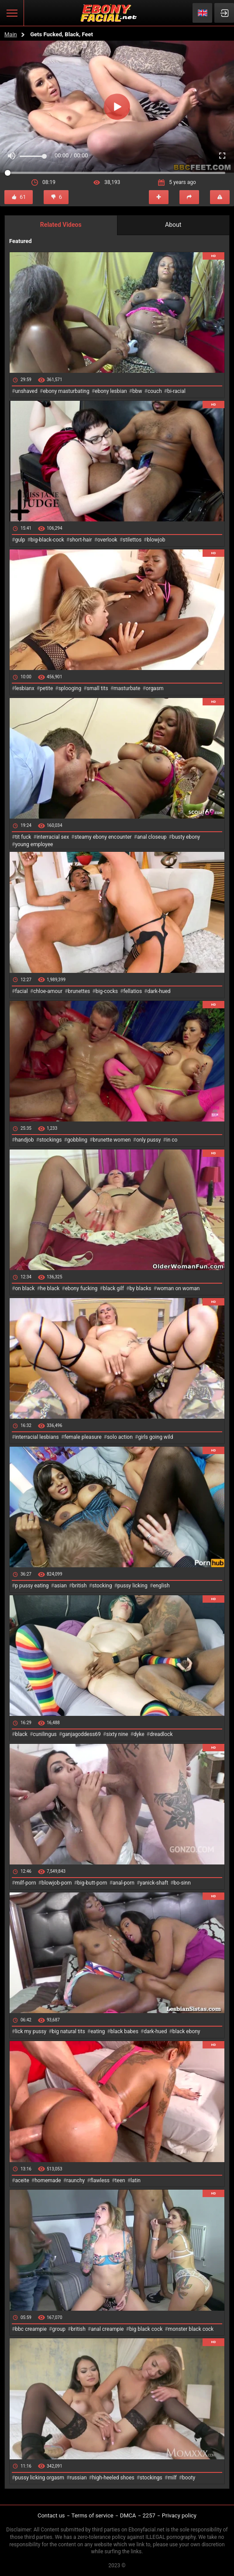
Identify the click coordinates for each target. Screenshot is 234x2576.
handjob (24, 1140)
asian (60, 1586)
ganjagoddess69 (81, 1734)
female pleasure (82, 1437)
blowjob (156, 540)
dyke (139, 1734)
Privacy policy (179, 2515)
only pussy (148, 1140)
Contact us (51, 2515)
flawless (100, 2180)
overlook (107, 540)
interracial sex (53, 837)
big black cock (145, 2329)
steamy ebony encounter (102, 837)
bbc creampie (30, 2329)
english (161, 1586)
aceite (22, 2180)
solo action (120, 1437)
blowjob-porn (56, 1883)
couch (155, 391)
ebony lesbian (111, 391)
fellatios (132, 991)
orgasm (155, 688)
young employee (34, 844)
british (79, 1586)
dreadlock (161, 1734)
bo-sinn (182, 1883)
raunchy (75, 2180)
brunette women (112, 1140)
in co (172, 1140)
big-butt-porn (92, 1883)
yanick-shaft (154, 1883)
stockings (50, 1140)
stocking (102, 1586)
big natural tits (68, 2031)
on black (24, 1288)
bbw (137, 391)
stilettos (132, 540)
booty (188, 2478)
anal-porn (123, 1883)
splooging (70, 688)
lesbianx (24, 688)
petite (46, 688)
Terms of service (93, 2515)
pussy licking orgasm (39, 2478)
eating (97, 2031)
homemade (47, 2180)
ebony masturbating (66, 391)
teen (120, 2180)
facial (21, 991)
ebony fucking (81, 1288)
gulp (20, 540)
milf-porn (25, 1883)
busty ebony (186, 837)
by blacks (140, 1288)
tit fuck (23, 837)
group (58, 2329)
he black (50, 1288)
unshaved (26, 391)
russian (77, 2478)
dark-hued (158, 991)
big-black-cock (47, 540)
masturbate (127, 688)
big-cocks (107, 991)
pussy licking (132, 1586)
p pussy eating (31, 1586)
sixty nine (117, 1734)
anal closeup (152, 837)
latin (136, 2180)
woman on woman (178, 1288)
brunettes (79, 991)
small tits (97, 688)
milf (172, 2478)
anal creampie (107, 2329)
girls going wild (155, 1437)
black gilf (113, 1288)
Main (10, 34)
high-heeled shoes (113, 2478)
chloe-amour (47, 991)
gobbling (77, 1140)
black (21, 1734)
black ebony (186, 2031)
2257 (149, 2515)
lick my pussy (30, 2031)
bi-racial (176, 391)
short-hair (80, 540)
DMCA (128, 2515)
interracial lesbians (36, 1437)
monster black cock (191, 2329)
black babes (124, 2031)
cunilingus (44, 1734)
